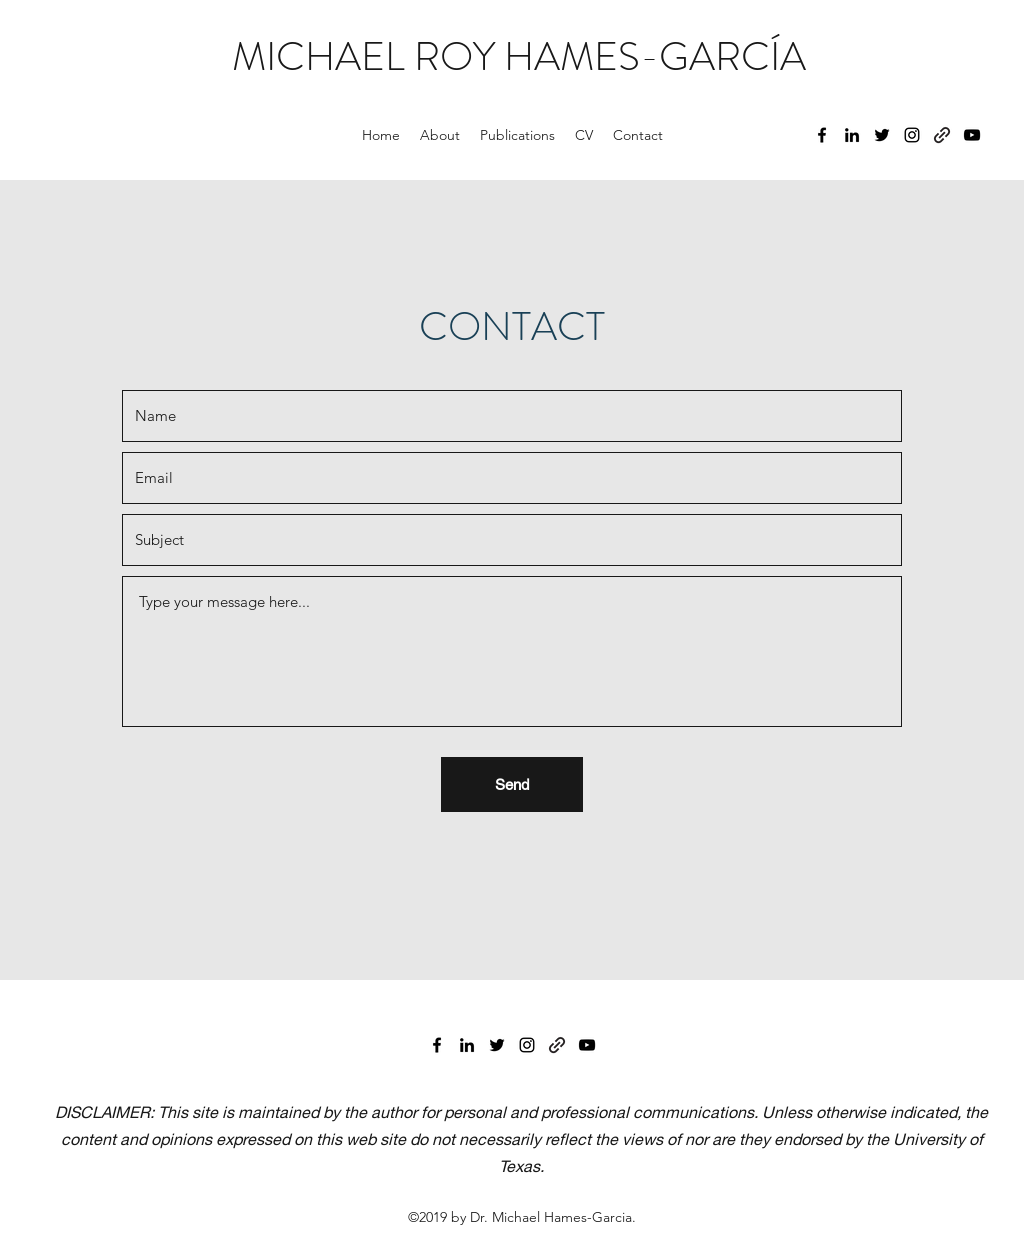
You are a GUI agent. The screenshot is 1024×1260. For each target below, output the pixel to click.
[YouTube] (972, 135)
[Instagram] (912, 135)
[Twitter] (882, 135)
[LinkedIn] (852, 135)
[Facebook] (822, 135)
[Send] (512, 784)
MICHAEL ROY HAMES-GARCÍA (519, 56)
